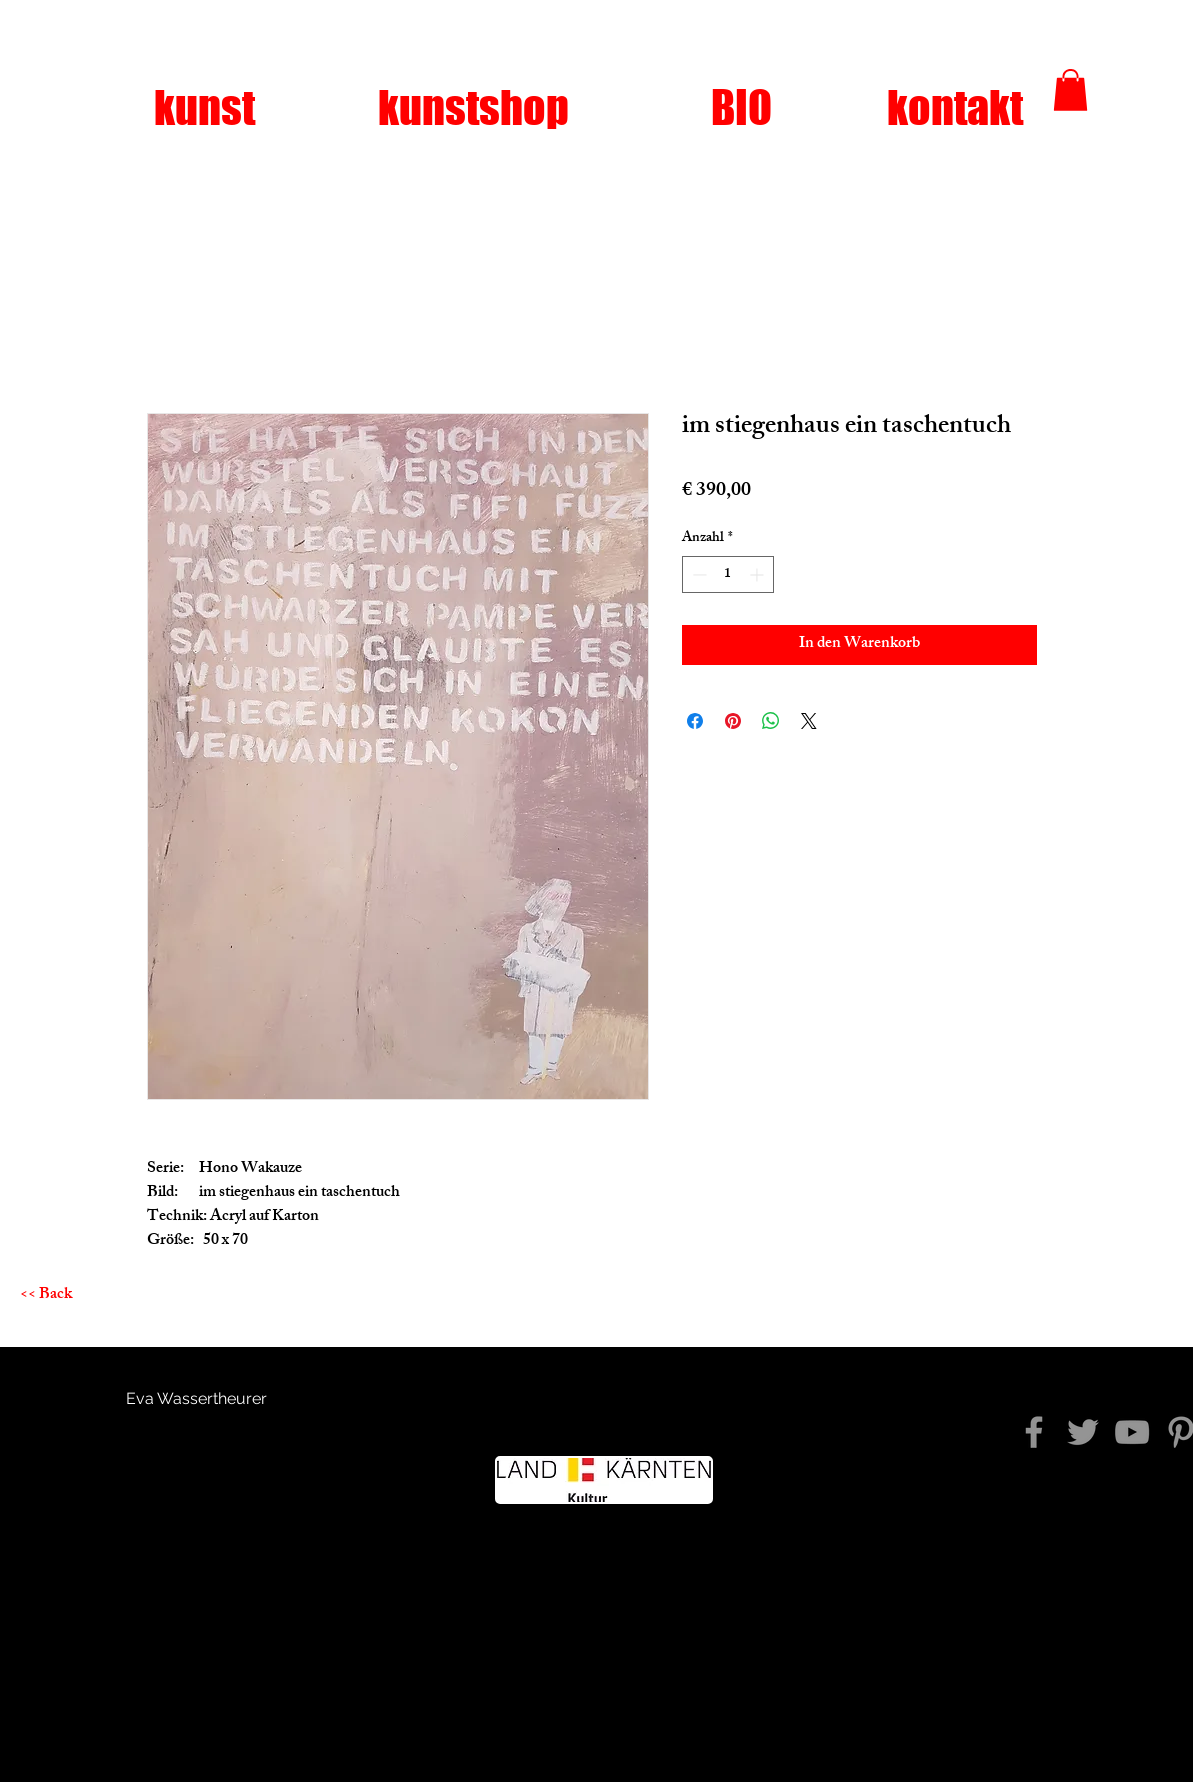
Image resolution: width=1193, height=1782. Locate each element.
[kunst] (205, 108)
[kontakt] (955, 108)
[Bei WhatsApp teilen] (771, 721)
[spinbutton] (728, 574)
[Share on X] (809, 721)
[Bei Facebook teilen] (695, 721)
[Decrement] (697, 574)
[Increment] (758, 574)
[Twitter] (1083, 1432)
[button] (1070, 90)
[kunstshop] (473, 108)
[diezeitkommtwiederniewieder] (1034, 1432)
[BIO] (742, 108)
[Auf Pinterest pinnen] (733, 721)
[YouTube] (1132, 1432)
